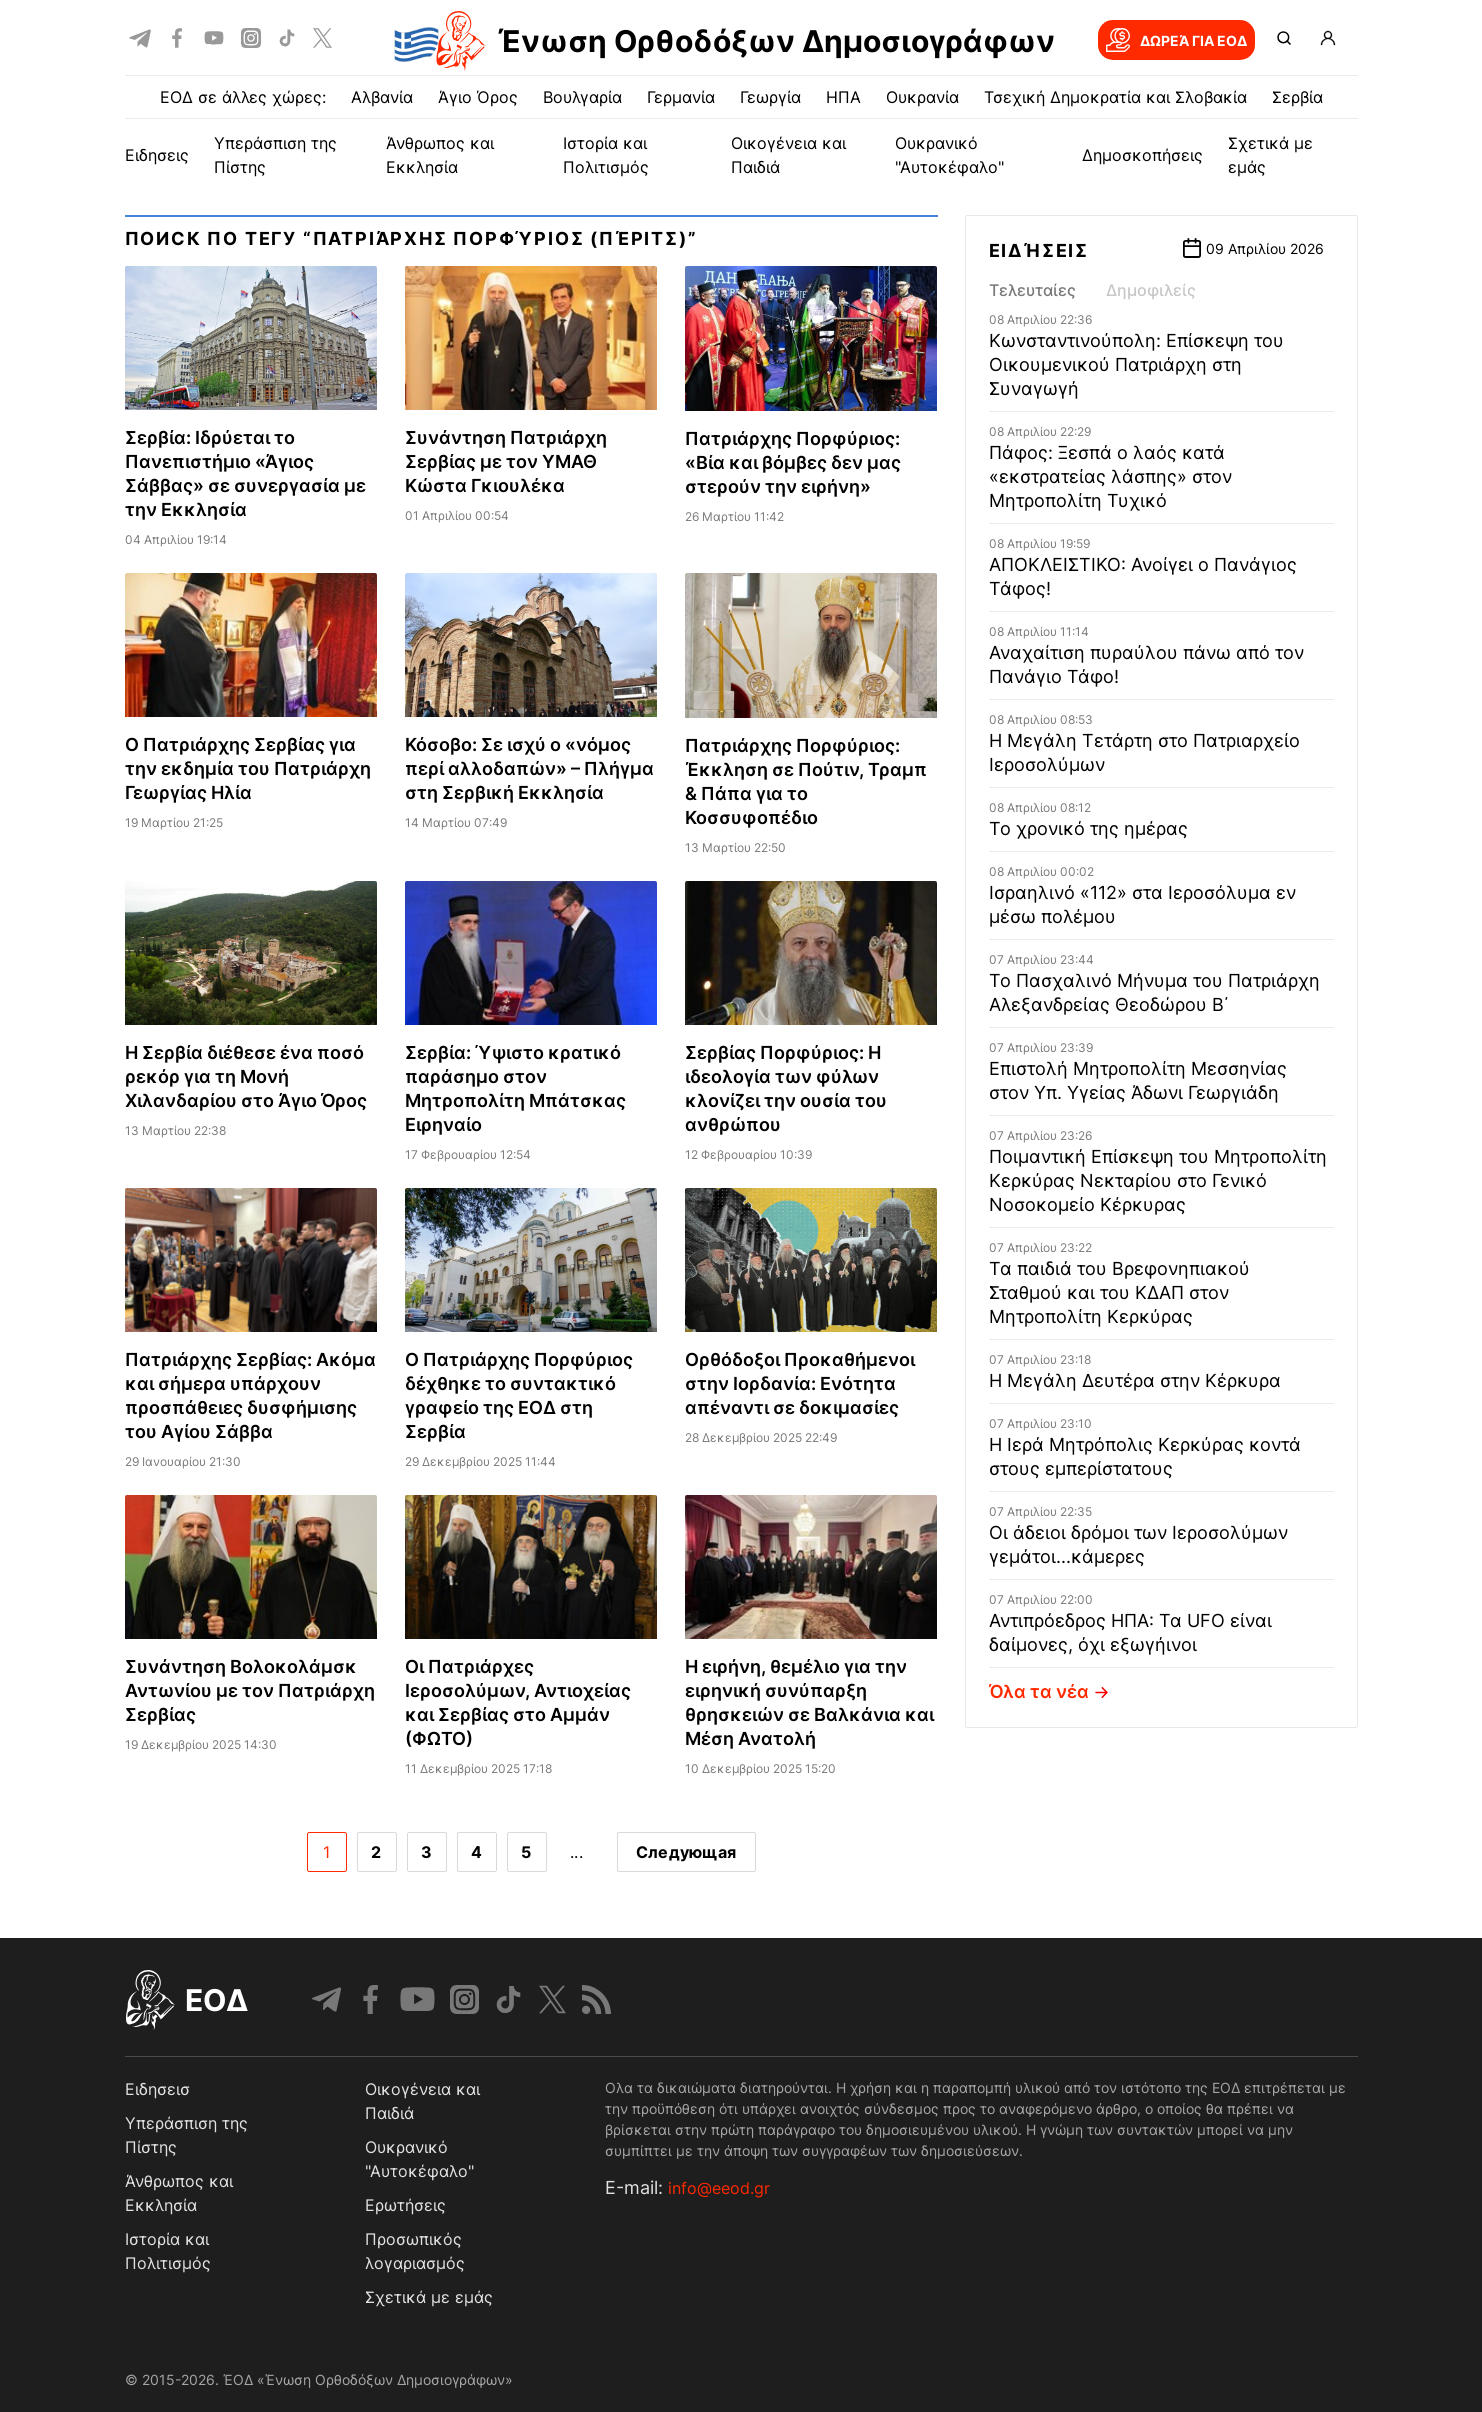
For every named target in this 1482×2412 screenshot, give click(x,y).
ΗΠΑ (843, 97)
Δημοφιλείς (1151, 290)
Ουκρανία (922, 97)
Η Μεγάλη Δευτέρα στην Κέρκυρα (1135, 1380)
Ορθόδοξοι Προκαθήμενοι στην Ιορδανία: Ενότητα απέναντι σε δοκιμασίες (800, 1383)
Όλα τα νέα (1051, 1691)
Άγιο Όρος (478, 97)
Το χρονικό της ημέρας (1088, 828)
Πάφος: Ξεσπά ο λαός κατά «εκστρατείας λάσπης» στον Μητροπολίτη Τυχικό (1110, 476)
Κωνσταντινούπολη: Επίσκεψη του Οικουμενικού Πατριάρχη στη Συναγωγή (1136, 364)
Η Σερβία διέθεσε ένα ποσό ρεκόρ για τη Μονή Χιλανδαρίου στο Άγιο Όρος (246, 1076)
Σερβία (1297, 97)
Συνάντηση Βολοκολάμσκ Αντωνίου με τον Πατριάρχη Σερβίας (250, 1690)
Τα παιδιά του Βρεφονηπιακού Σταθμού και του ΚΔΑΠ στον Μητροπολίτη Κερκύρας (1119, 1292)
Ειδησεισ (157, 2089)
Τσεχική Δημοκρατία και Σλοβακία (1115, 97)
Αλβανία (382, 97)
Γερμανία (681, 97)
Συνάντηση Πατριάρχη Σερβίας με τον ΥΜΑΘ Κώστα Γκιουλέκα (506, 461)
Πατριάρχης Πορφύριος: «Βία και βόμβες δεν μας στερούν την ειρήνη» (793, 462)
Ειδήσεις (1039, 250)
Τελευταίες (1032, 290)
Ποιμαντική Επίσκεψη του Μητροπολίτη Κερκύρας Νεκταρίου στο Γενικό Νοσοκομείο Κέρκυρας (1158, 1180)
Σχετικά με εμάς (429, 2297)
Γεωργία (770, 97)
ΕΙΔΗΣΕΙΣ (157, 155)
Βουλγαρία (582, 97)
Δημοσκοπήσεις (1142, 155)
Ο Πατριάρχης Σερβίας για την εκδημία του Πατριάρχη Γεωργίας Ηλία (248, 768)
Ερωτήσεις (405, 2205)
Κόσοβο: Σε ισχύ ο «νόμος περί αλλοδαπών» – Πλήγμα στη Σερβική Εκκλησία (529, 768)
